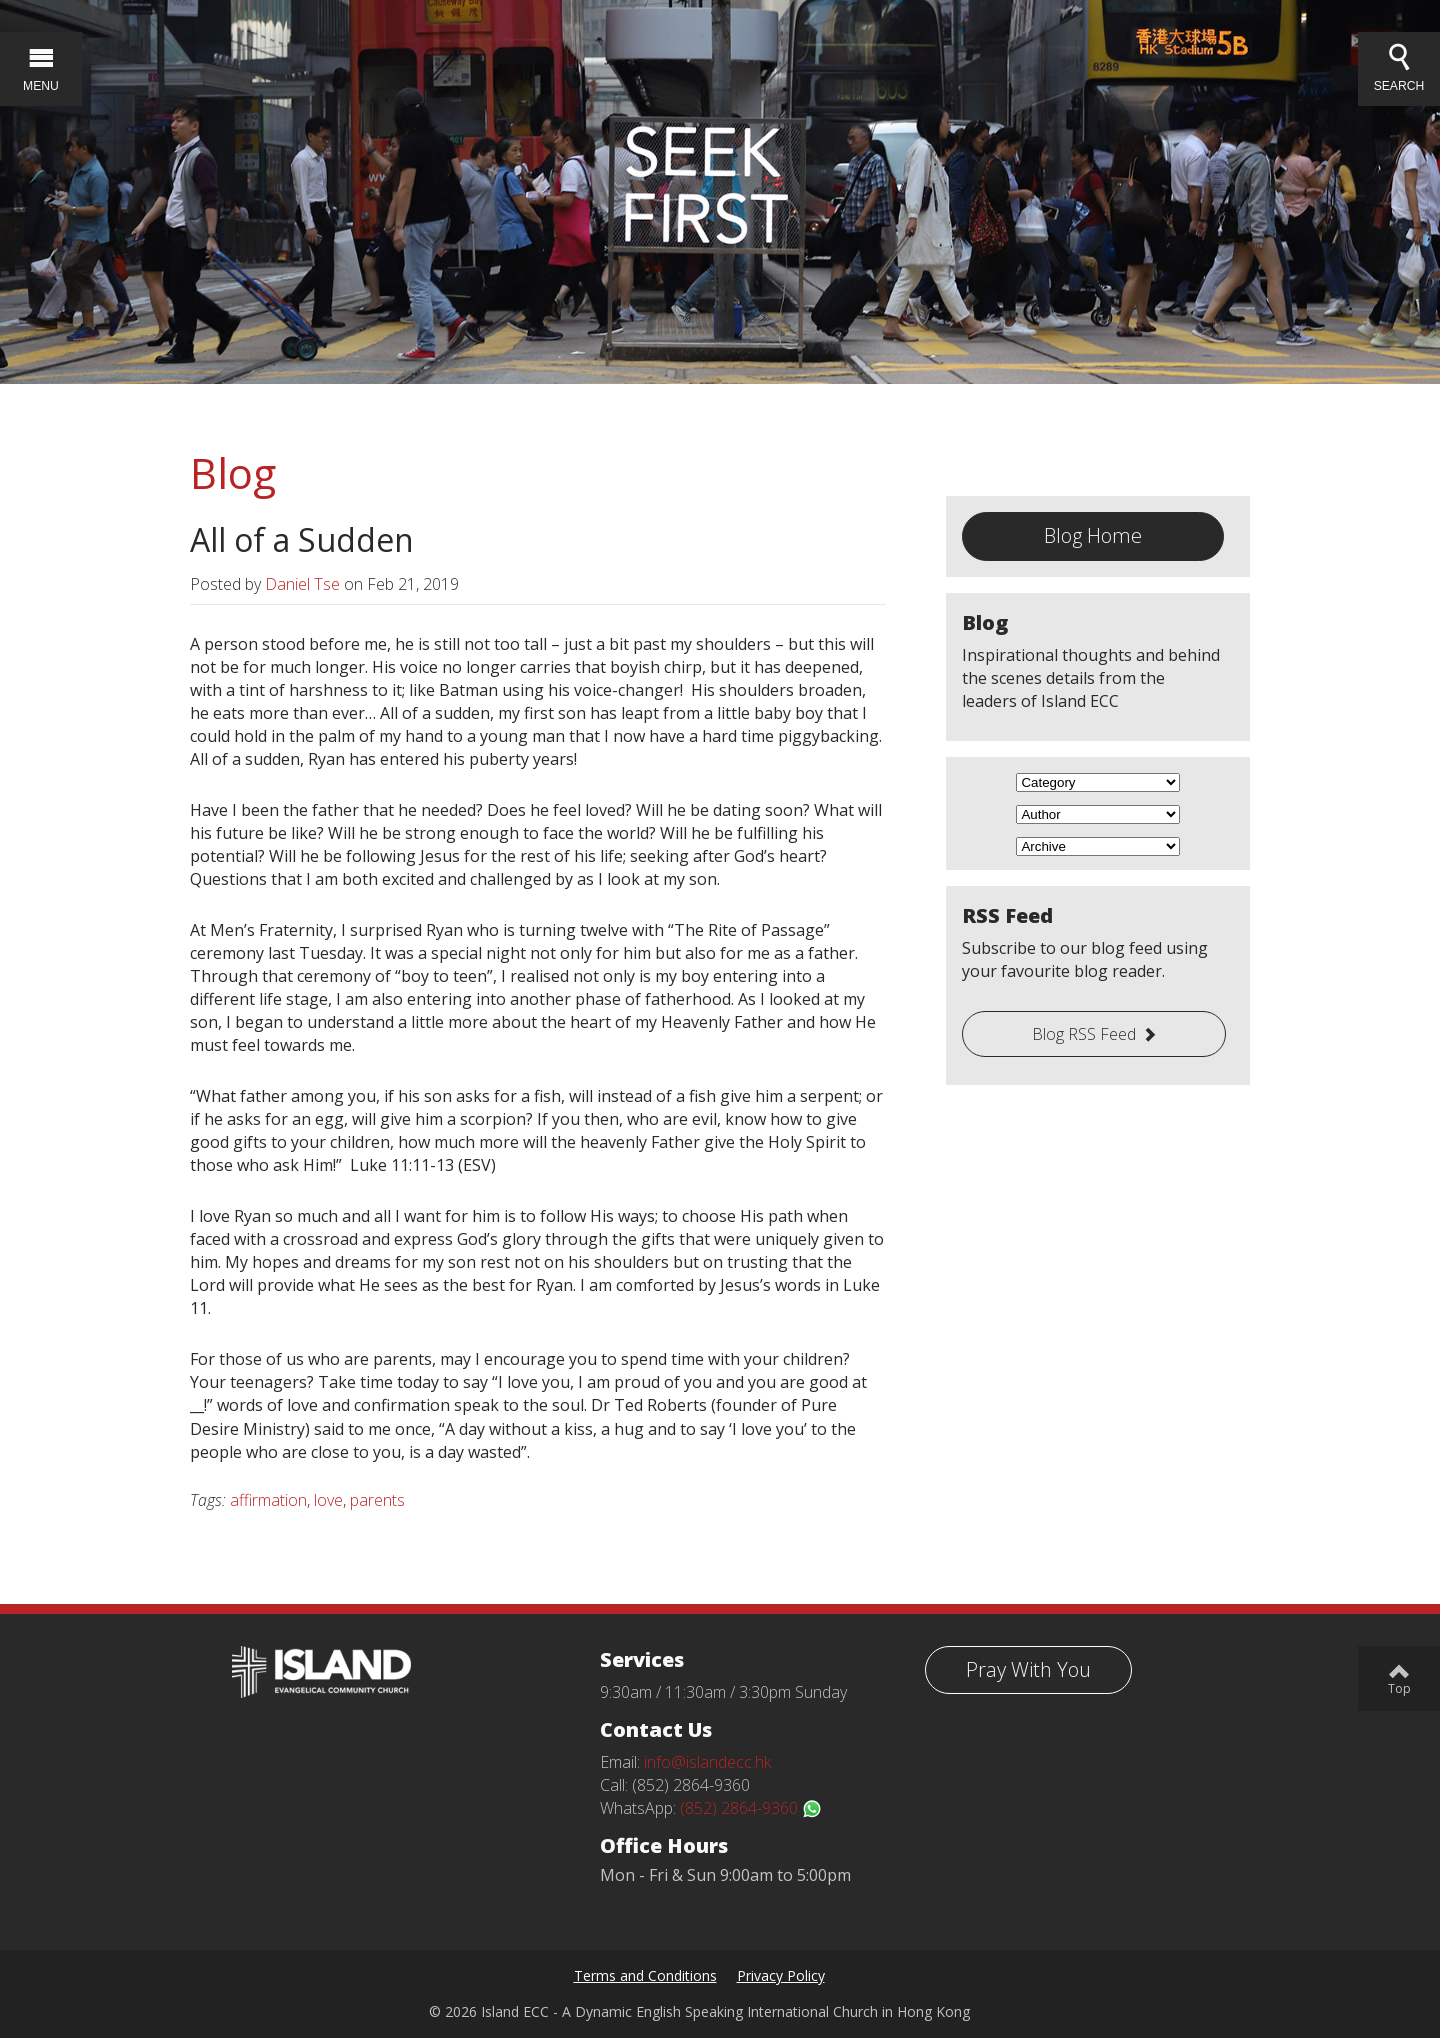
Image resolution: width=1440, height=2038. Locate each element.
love (328, 1500)
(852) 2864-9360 (751, 1808)
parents (377, 1500)
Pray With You (1028, 1669)
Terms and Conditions (645, 1975)
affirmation (268, 1500)
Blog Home (1093, 535)
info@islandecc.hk (707, 1762)
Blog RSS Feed (1084, 1034)
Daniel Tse (302, 584)
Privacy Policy (781, 1975)
